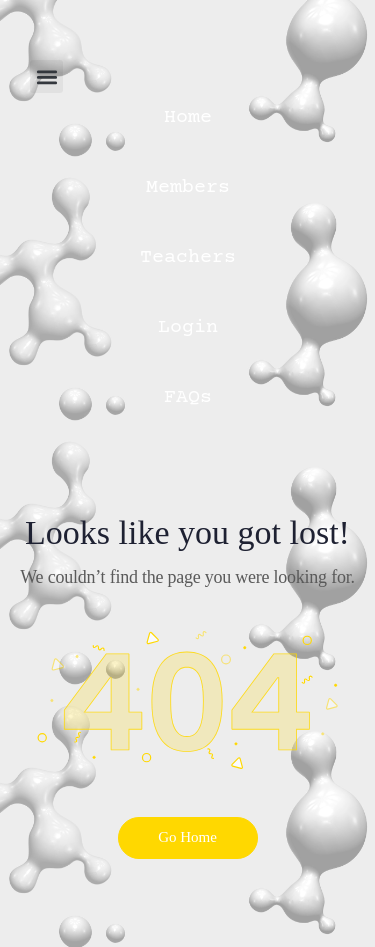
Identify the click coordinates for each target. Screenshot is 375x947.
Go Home (187, 837)
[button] (46, 76)
